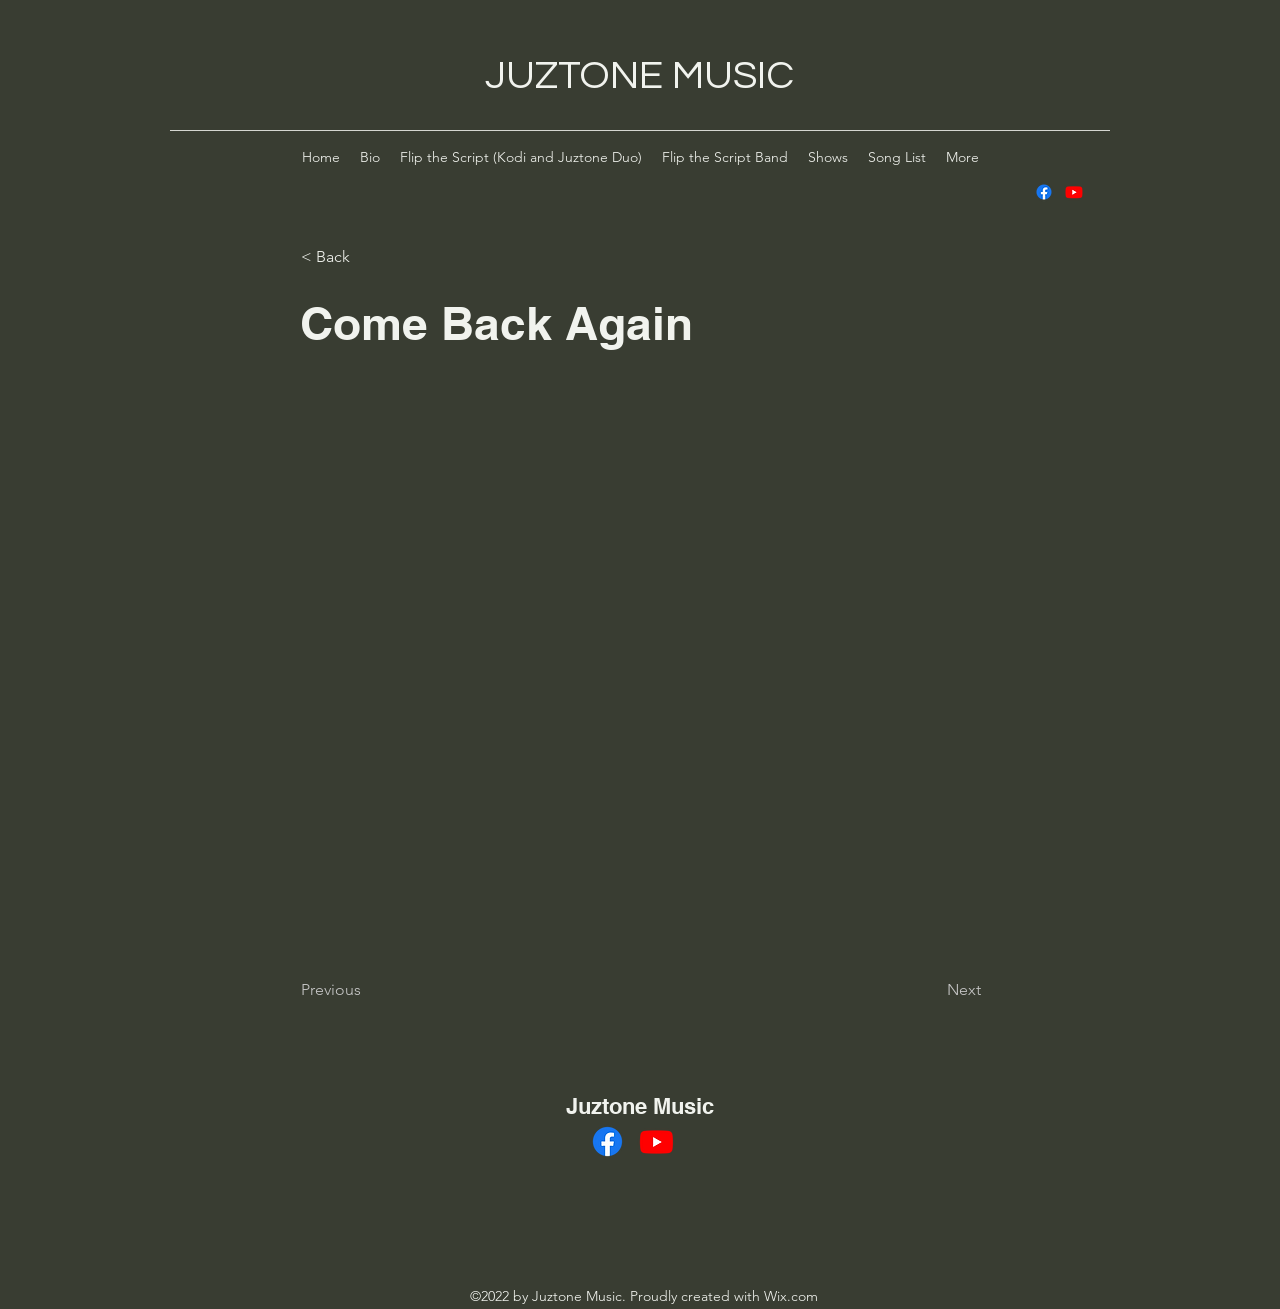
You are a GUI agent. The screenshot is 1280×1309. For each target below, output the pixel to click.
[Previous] (367, 990)
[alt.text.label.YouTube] (1074, 192)
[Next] (931, 990)
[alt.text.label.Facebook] (1044, 192)
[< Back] (367, 257)
